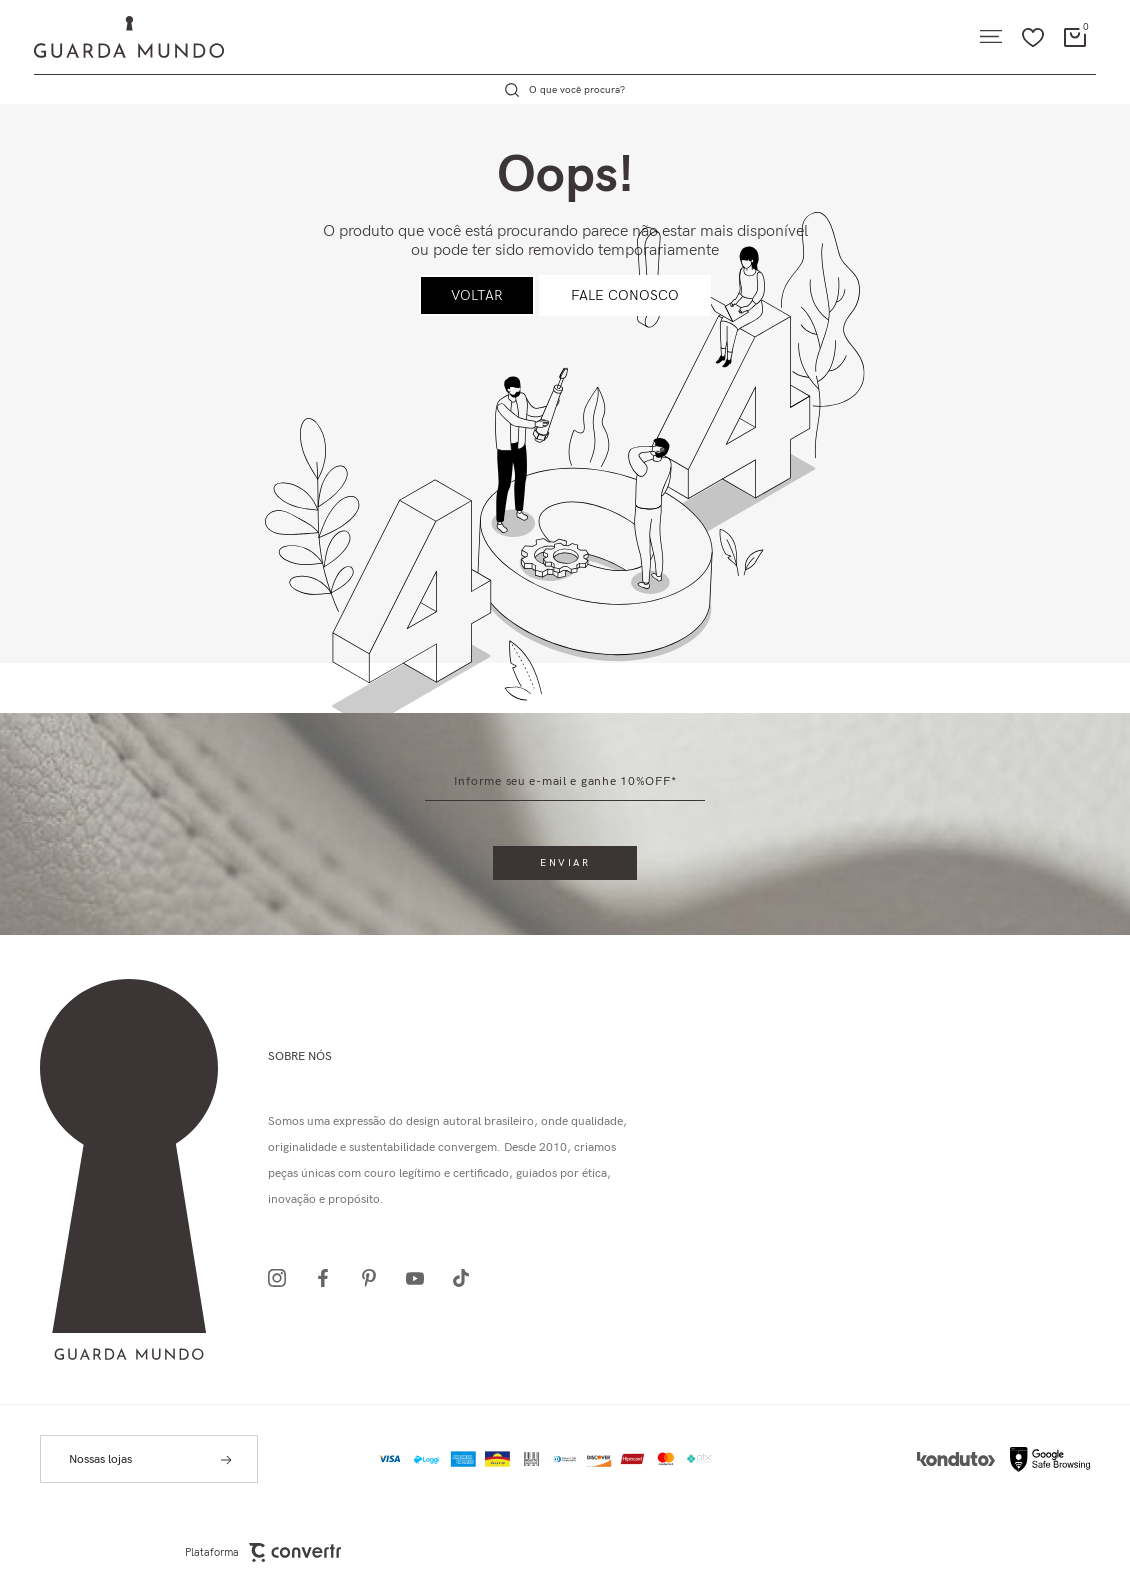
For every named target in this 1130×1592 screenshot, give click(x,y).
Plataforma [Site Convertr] (263, 1552)
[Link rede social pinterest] (375, 1278)
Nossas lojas (100, 1459)
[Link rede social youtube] (421, 1278)
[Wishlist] (1033, 37)
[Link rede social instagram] (283, 1278)
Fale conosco (625, 295)
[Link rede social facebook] (329, 1278)
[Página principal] (112, 37)
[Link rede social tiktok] (467, 1278)
